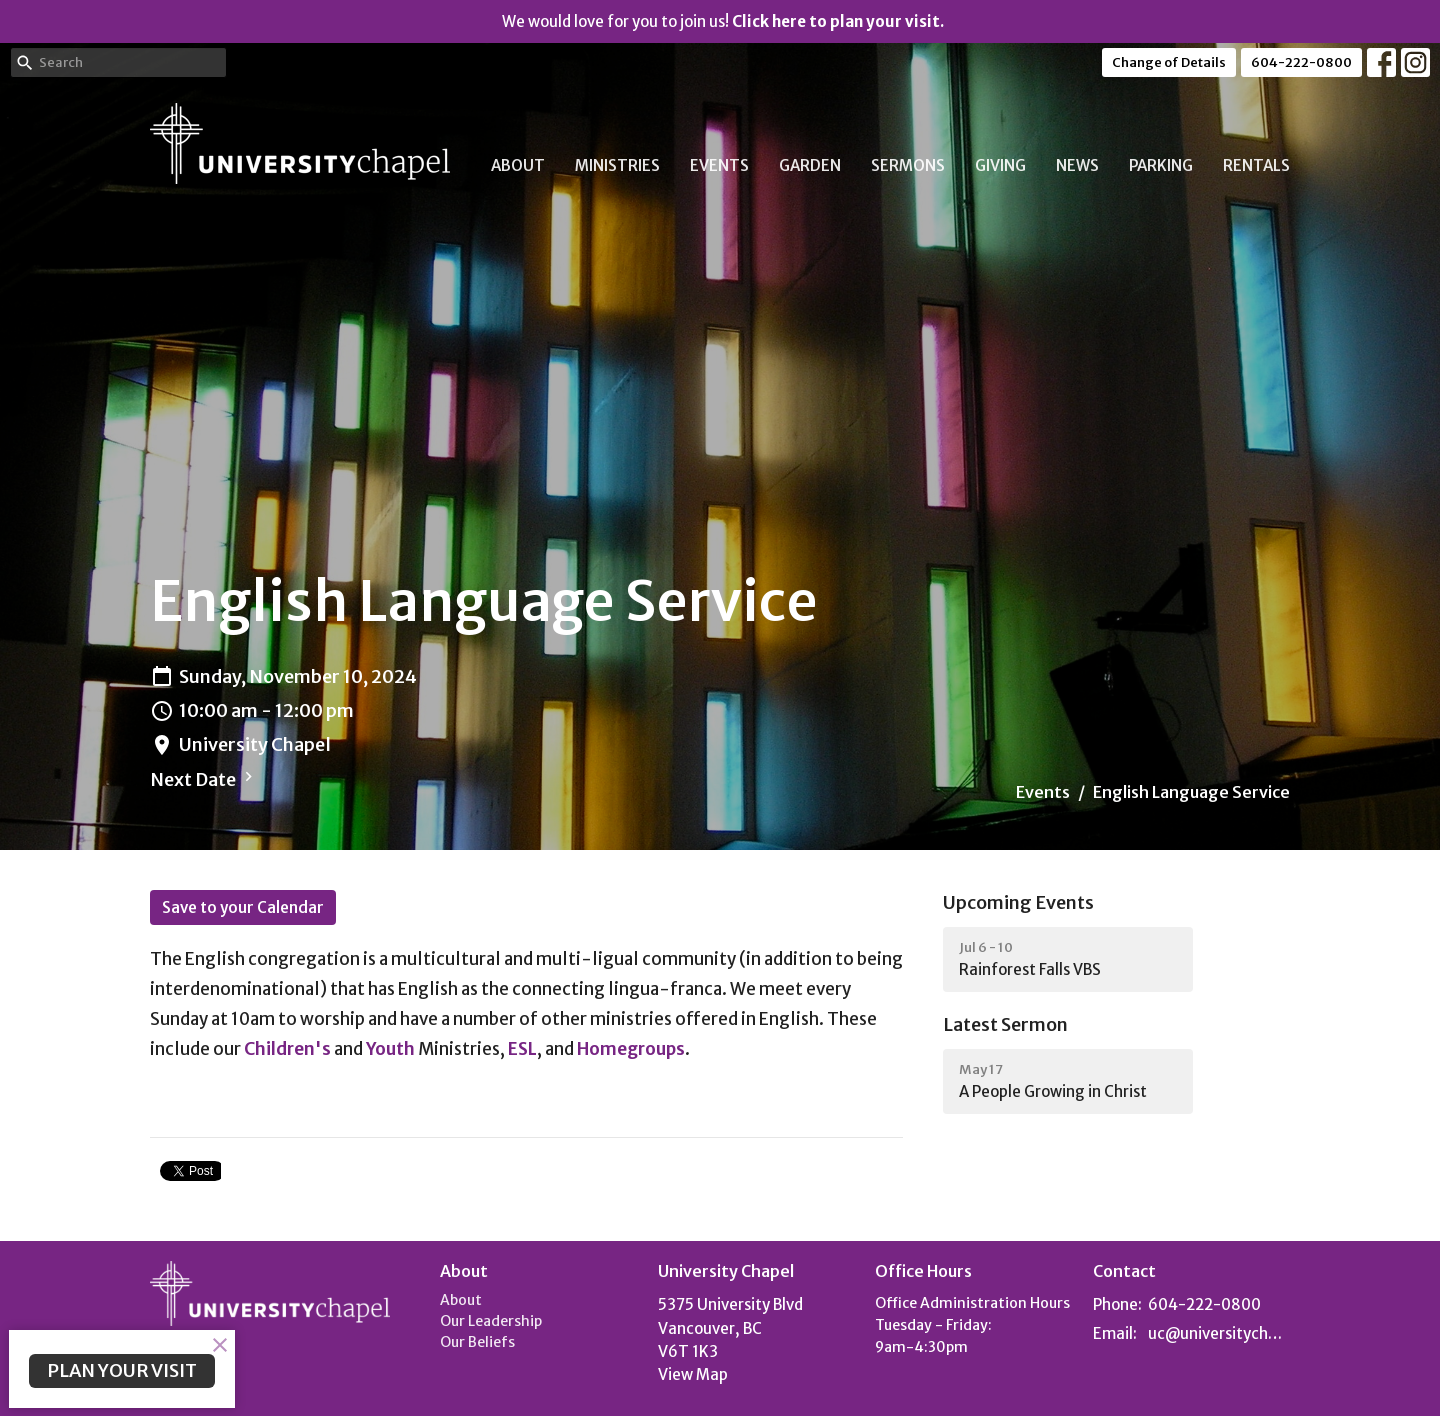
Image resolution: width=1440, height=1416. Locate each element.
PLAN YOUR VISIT (122, 1370)
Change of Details (1169, 62)
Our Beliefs (477, 1342)
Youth (390, 1049)
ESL (522, 1049)
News (1077, 165)
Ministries (617, 165)
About (518, 165)
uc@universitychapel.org (1219, 1333)
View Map (693, 1374)
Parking (1161, 165)
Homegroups (631, 1049)
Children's (287, 1049)
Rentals (1256, 165)
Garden (810, 165)
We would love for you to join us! (723, 21)
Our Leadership (491, 1321)
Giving (1000, 165)
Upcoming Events (1018, 902)
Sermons (908, 165)
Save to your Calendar (243, 907)
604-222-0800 (1301, 62)
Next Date (204, 779)
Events (719, 165)
